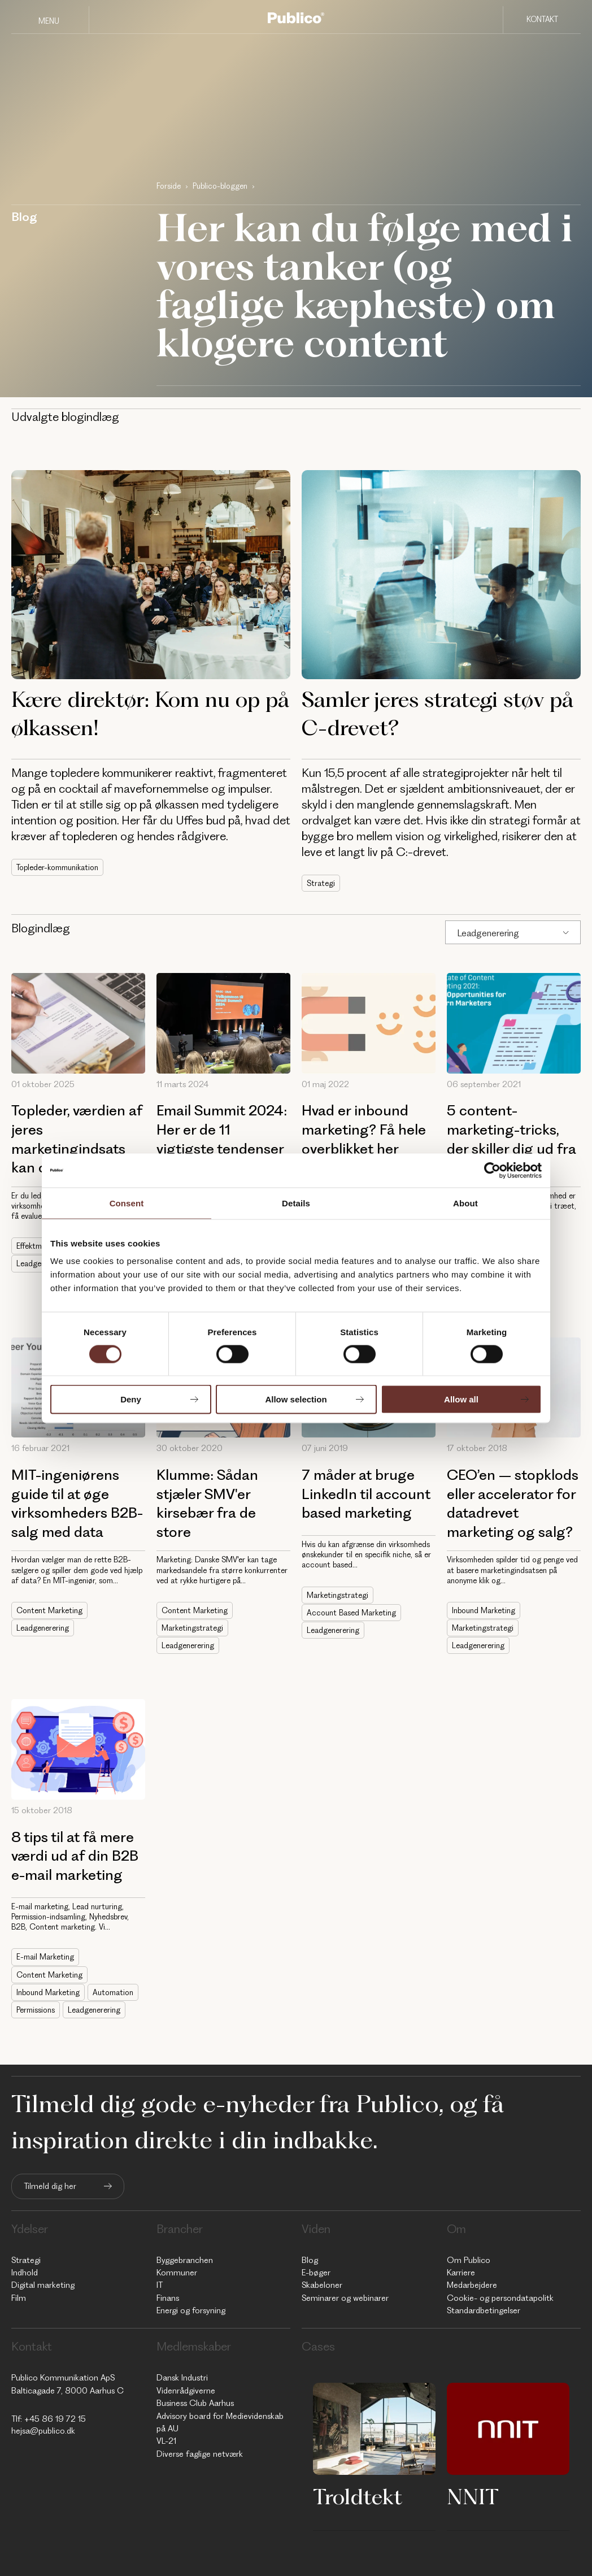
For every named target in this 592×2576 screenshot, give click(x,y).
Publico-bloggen (220, 185)
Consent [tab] (127, 1202)
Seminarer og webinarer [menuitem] (345, 2298)
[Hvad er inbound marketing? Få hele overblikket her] (369, 1023)
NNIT (473, 2496)
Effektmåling (37, 1245)
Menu (48, 20)
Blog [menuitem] (310, 2260)
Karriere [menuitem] (461, 2272)
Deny (130, 1399)
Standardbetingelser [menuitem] (483, 2310)
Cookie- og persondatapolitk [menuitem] (500, 2298)
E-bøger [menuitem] (316, 2272)
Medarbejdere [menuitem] (472, 2285)
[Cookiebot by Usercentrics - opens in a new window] (492, 1170)
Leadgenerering (488, 933)
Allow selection (296, 1399)
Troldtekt (357, 2496)
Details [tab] (296, 1202)
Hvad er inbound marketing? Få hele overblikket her (364, 1129)
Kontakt (542, 19)
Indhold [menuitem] (24, 2272)
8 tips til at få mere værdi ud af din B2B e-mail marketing (74, 1855)
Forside (168, 185)
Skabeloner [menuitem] (322, 2285)
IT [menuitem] (159, 2285)
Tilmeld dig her (50, 2186)
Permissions (35, 2009)
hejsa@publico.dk (43, 2431)
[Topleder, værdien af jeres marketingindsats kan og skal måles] (78, 1023)
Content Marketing (49, 1610)
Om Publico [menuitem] (468, 2260)
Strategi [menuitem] (26, 2260)
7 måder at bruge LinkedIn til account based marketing (366, 1493)
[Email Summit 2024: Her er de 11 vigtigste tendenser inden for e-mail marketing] (223, 1023)
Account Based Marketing (351, 1612)
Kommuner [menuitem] (176, 2272)
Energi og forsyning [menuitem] (190, 2310)
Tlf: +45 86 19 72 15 (48, 2419)
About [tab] (465, 1202)
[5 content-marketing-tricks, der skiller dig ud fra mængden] (514, 1023)
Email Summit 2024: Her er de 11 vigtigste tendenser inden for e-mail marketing (221, 1148)
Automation (113, 1992)
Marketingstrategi (192, 1627)
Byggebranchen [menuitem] (184, 2260)
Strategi (321, 883)
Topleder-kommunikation (57, 867)
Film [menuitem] (18, 2298)
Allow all (461, 1399)
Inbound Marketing (483, 1610)
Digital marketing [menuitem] (43, 2285)
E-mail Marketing (45, 1956)
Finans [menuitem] (167, 2298)
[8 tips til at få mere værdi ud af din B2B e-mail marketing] (78, 1749)
